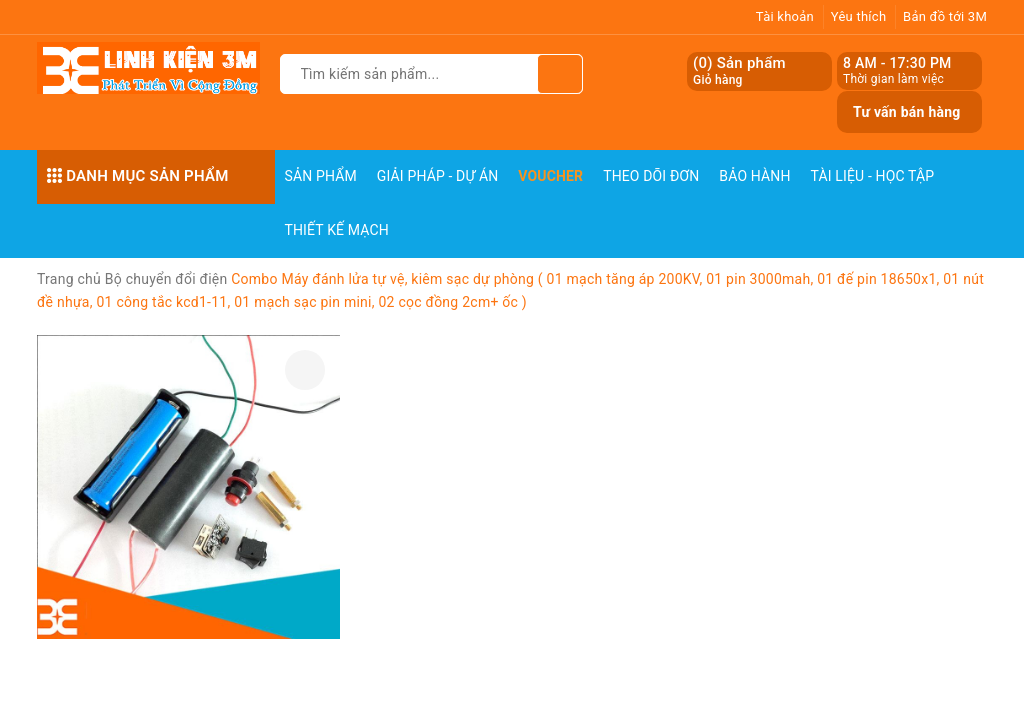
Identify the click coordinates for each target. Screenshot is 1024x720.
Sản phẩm (321, 176)
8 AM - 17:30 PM (897, 63)
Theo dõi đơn (651, 176)
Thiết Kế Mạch (337, 230)
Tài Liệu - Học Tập (873, 176)
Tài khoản (785, 16)
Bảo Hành (754, 176)
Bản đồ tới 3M (945, 16)
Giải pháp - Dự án (438, 176)
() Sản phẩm (739, 71)
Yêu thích (859, 16)
